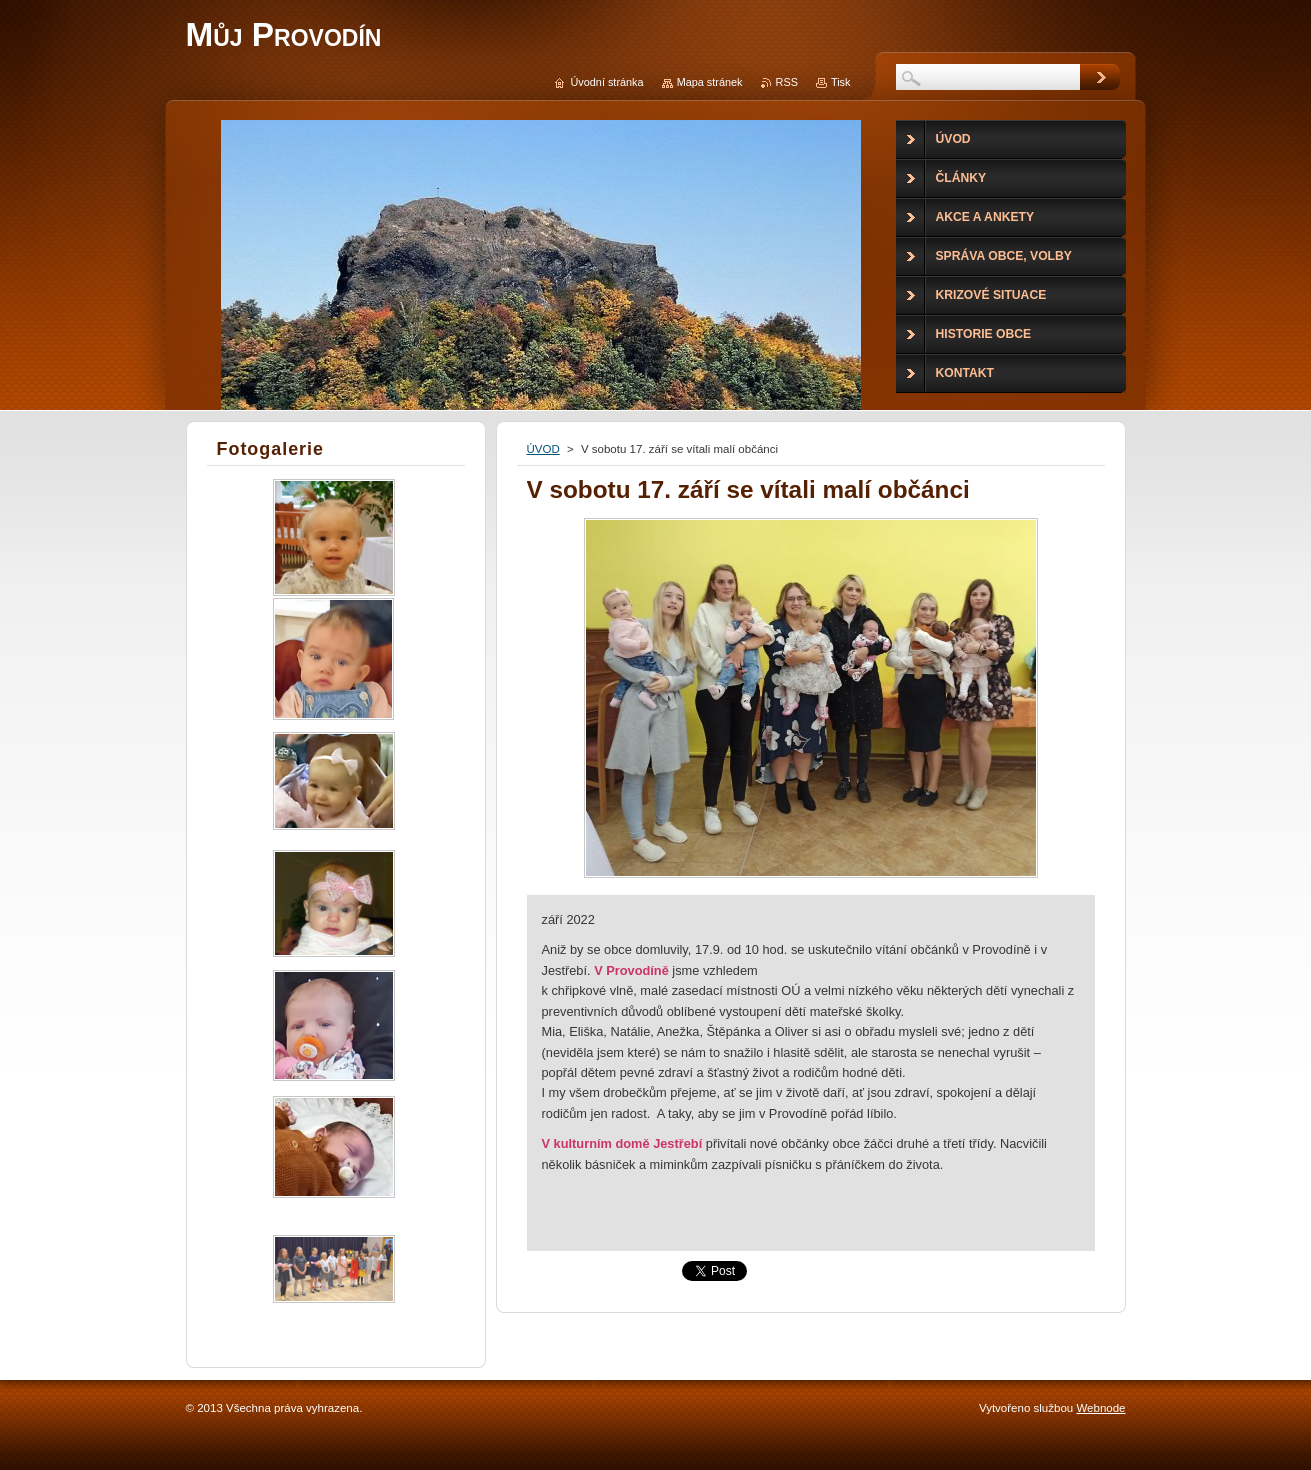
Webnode (1100, 1408)
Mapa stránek (710, 82)
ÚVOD (543, 449)
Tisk (841, 82)
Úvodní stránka (606, 82)
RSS (787, 82)
